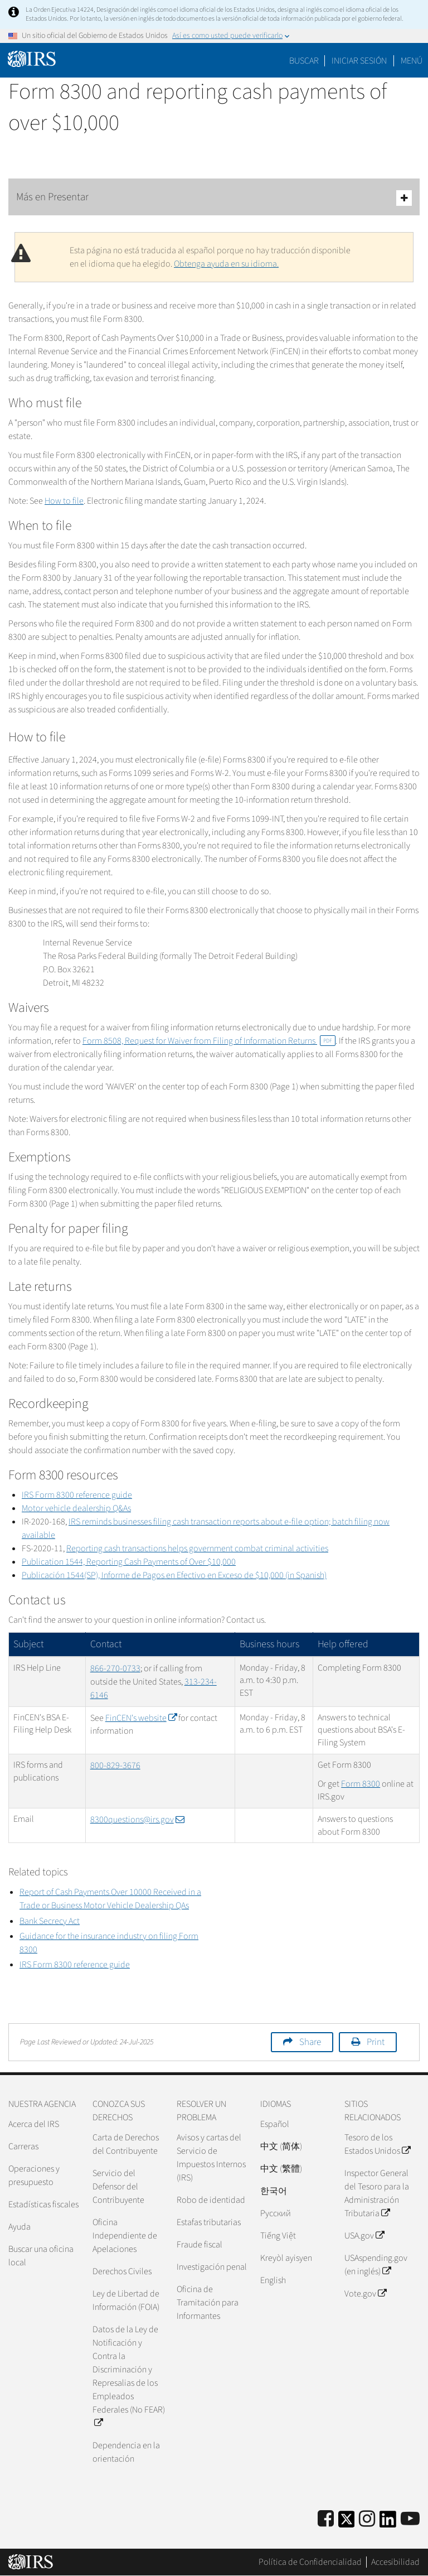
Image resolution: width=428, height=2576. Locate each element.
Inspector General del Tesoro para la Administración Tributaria (376, 2193)
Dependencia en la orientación (126, 2452)
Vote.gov (365, 2294)
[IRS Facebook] (326, 2519)
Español (274, 2124)
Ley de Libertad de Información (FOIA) (126, 2300)
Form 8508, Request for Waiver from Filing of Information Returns (208, 1041)
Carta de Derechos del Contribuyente (126, 2144)
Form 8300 (360, 1784)
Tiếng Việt (278, 2236)
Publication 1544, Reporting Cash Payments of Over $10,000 (129, 1562)
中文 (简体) (281, 2146)
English (273, 2280)
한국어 (273, 2191)
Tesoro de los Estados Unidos (377, 2144)
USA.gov (364, 2236)
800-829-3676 (115, 1765)
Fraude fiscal (199, 2245)
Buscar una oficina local (41, 2256)
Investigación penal (212, 2267)
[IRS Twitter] (346, 2522)
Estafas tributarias (209, 2222)
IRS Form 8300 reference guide (77, 1495)
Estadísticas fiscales (43, 2204)
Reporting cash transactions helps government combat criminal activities (197, 1548)
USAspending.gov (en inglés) (375, 2265)
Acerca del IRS (33, 2124)
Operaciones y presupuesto (34, 2175)
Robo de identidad (211, 2200)
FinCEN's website (141, 1718)
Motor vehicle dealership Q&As (76, 1508)
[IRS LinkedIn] (388, 2522)
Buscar (304, 60)
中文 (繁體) (281, 2169)
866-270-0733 (115, 1668)
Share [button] (310, 2042)
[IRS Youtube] (410, 2519)
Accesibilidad (395, 2562)
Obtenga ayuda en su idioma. (226, 264)
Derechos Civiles (122, 2271)
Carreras (23, 2146)
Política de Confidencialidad (310, 2562)
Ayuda (19, 2227)
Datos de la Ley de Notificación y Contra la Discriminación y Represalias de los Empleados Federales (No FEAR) (129, 2376)
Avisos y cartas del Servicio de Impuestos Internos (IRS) (211, 2157)
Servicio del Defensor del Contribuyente (118, 2186)
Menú (411, 60)
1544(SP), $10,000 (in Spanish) (174, 1575)
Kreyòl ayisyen (286, 2258)
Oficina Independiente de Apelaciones (125, 2235)
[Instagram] (367, 2519)
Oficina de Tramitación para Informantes (208, 2302)
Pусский (275, 2213)
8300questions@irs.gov (137, 1819)
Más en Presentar (214, 198)
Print (376, 2042)
